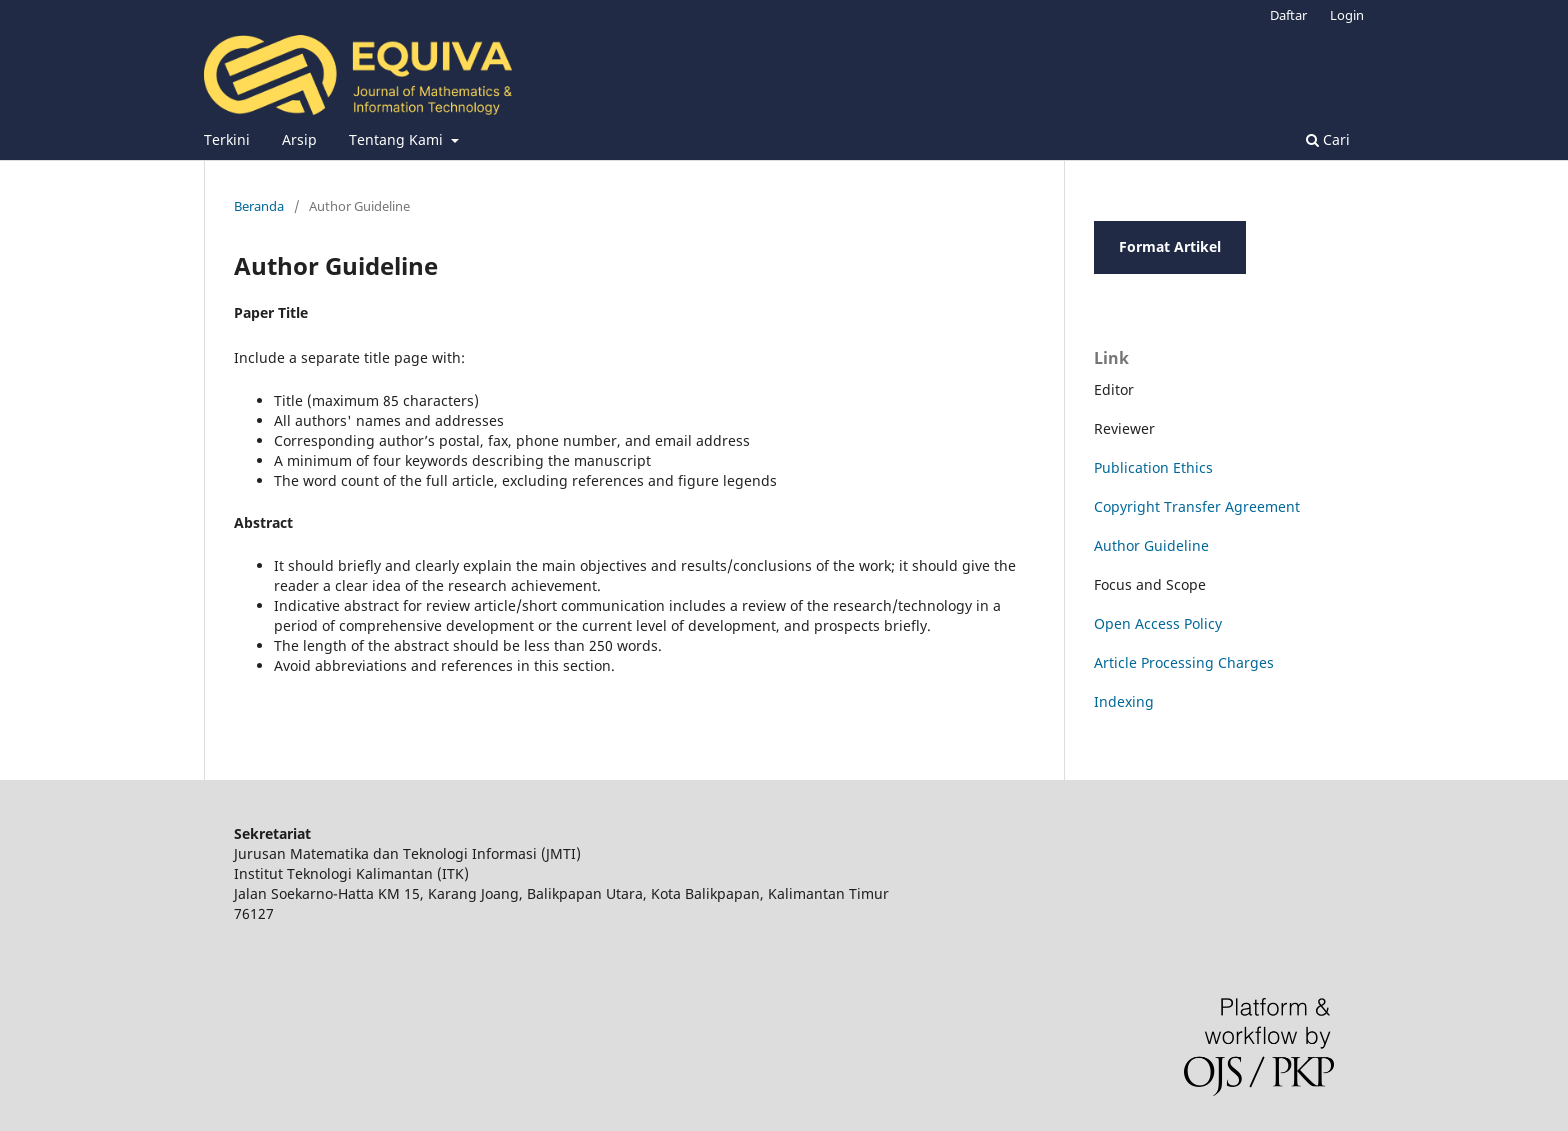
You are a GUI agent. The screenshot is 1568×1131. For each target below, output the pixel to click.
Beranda (259, 206)
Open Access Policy (1158, 623)
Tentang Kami (398, 139)
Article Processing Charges (1184, 662)
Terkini (227, 139)
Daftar (1288, 15)
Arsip (299, 139)
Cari (1328, 139)
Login (1347, 15)
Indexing (1124, 701)
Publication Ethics (1153, 467)
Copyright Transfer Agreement (1197, 506)
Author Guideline (1151, 545)
